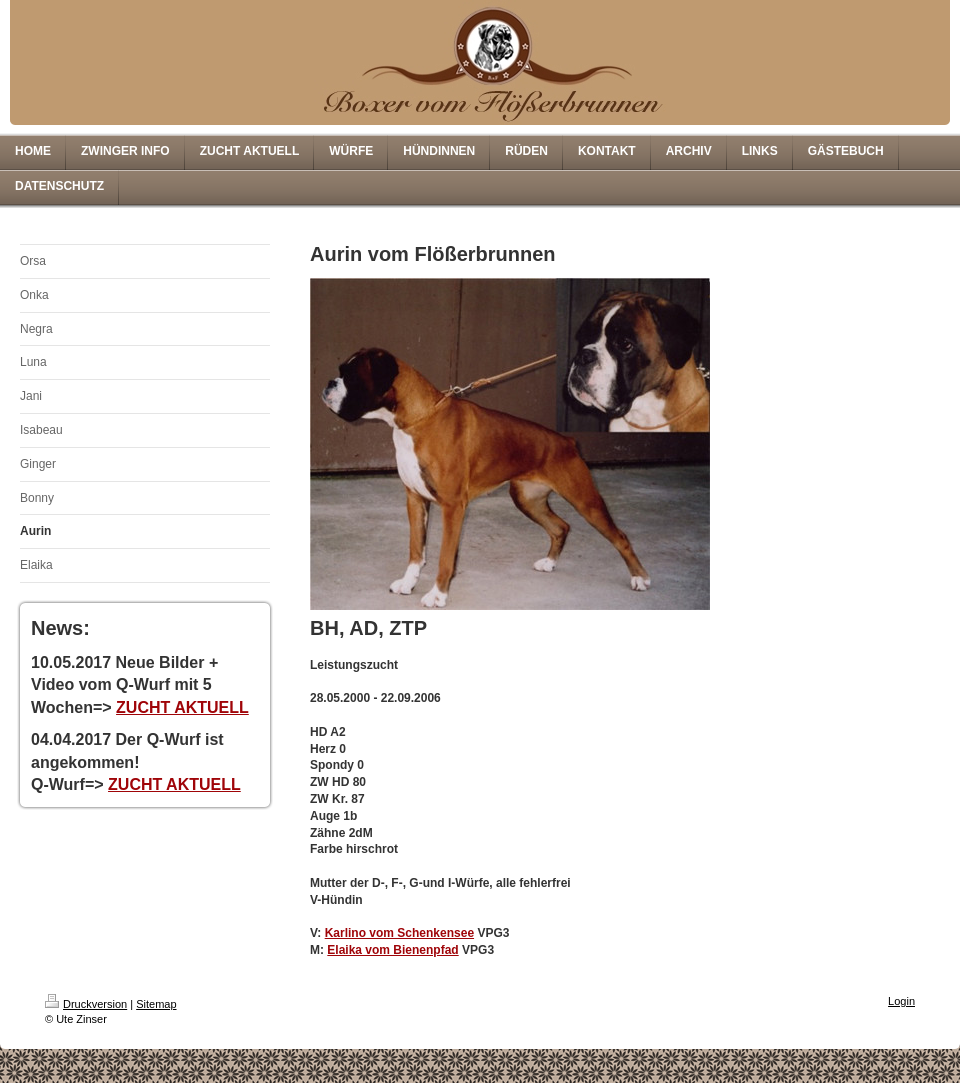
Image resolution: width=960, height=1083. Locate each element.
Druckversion (86, 1004)
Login (901, 1001)
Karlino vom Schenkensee (399, 933)
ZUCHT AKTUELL (182, 707)
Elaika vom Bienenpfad (392, 950)
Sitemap (156, 1004)
